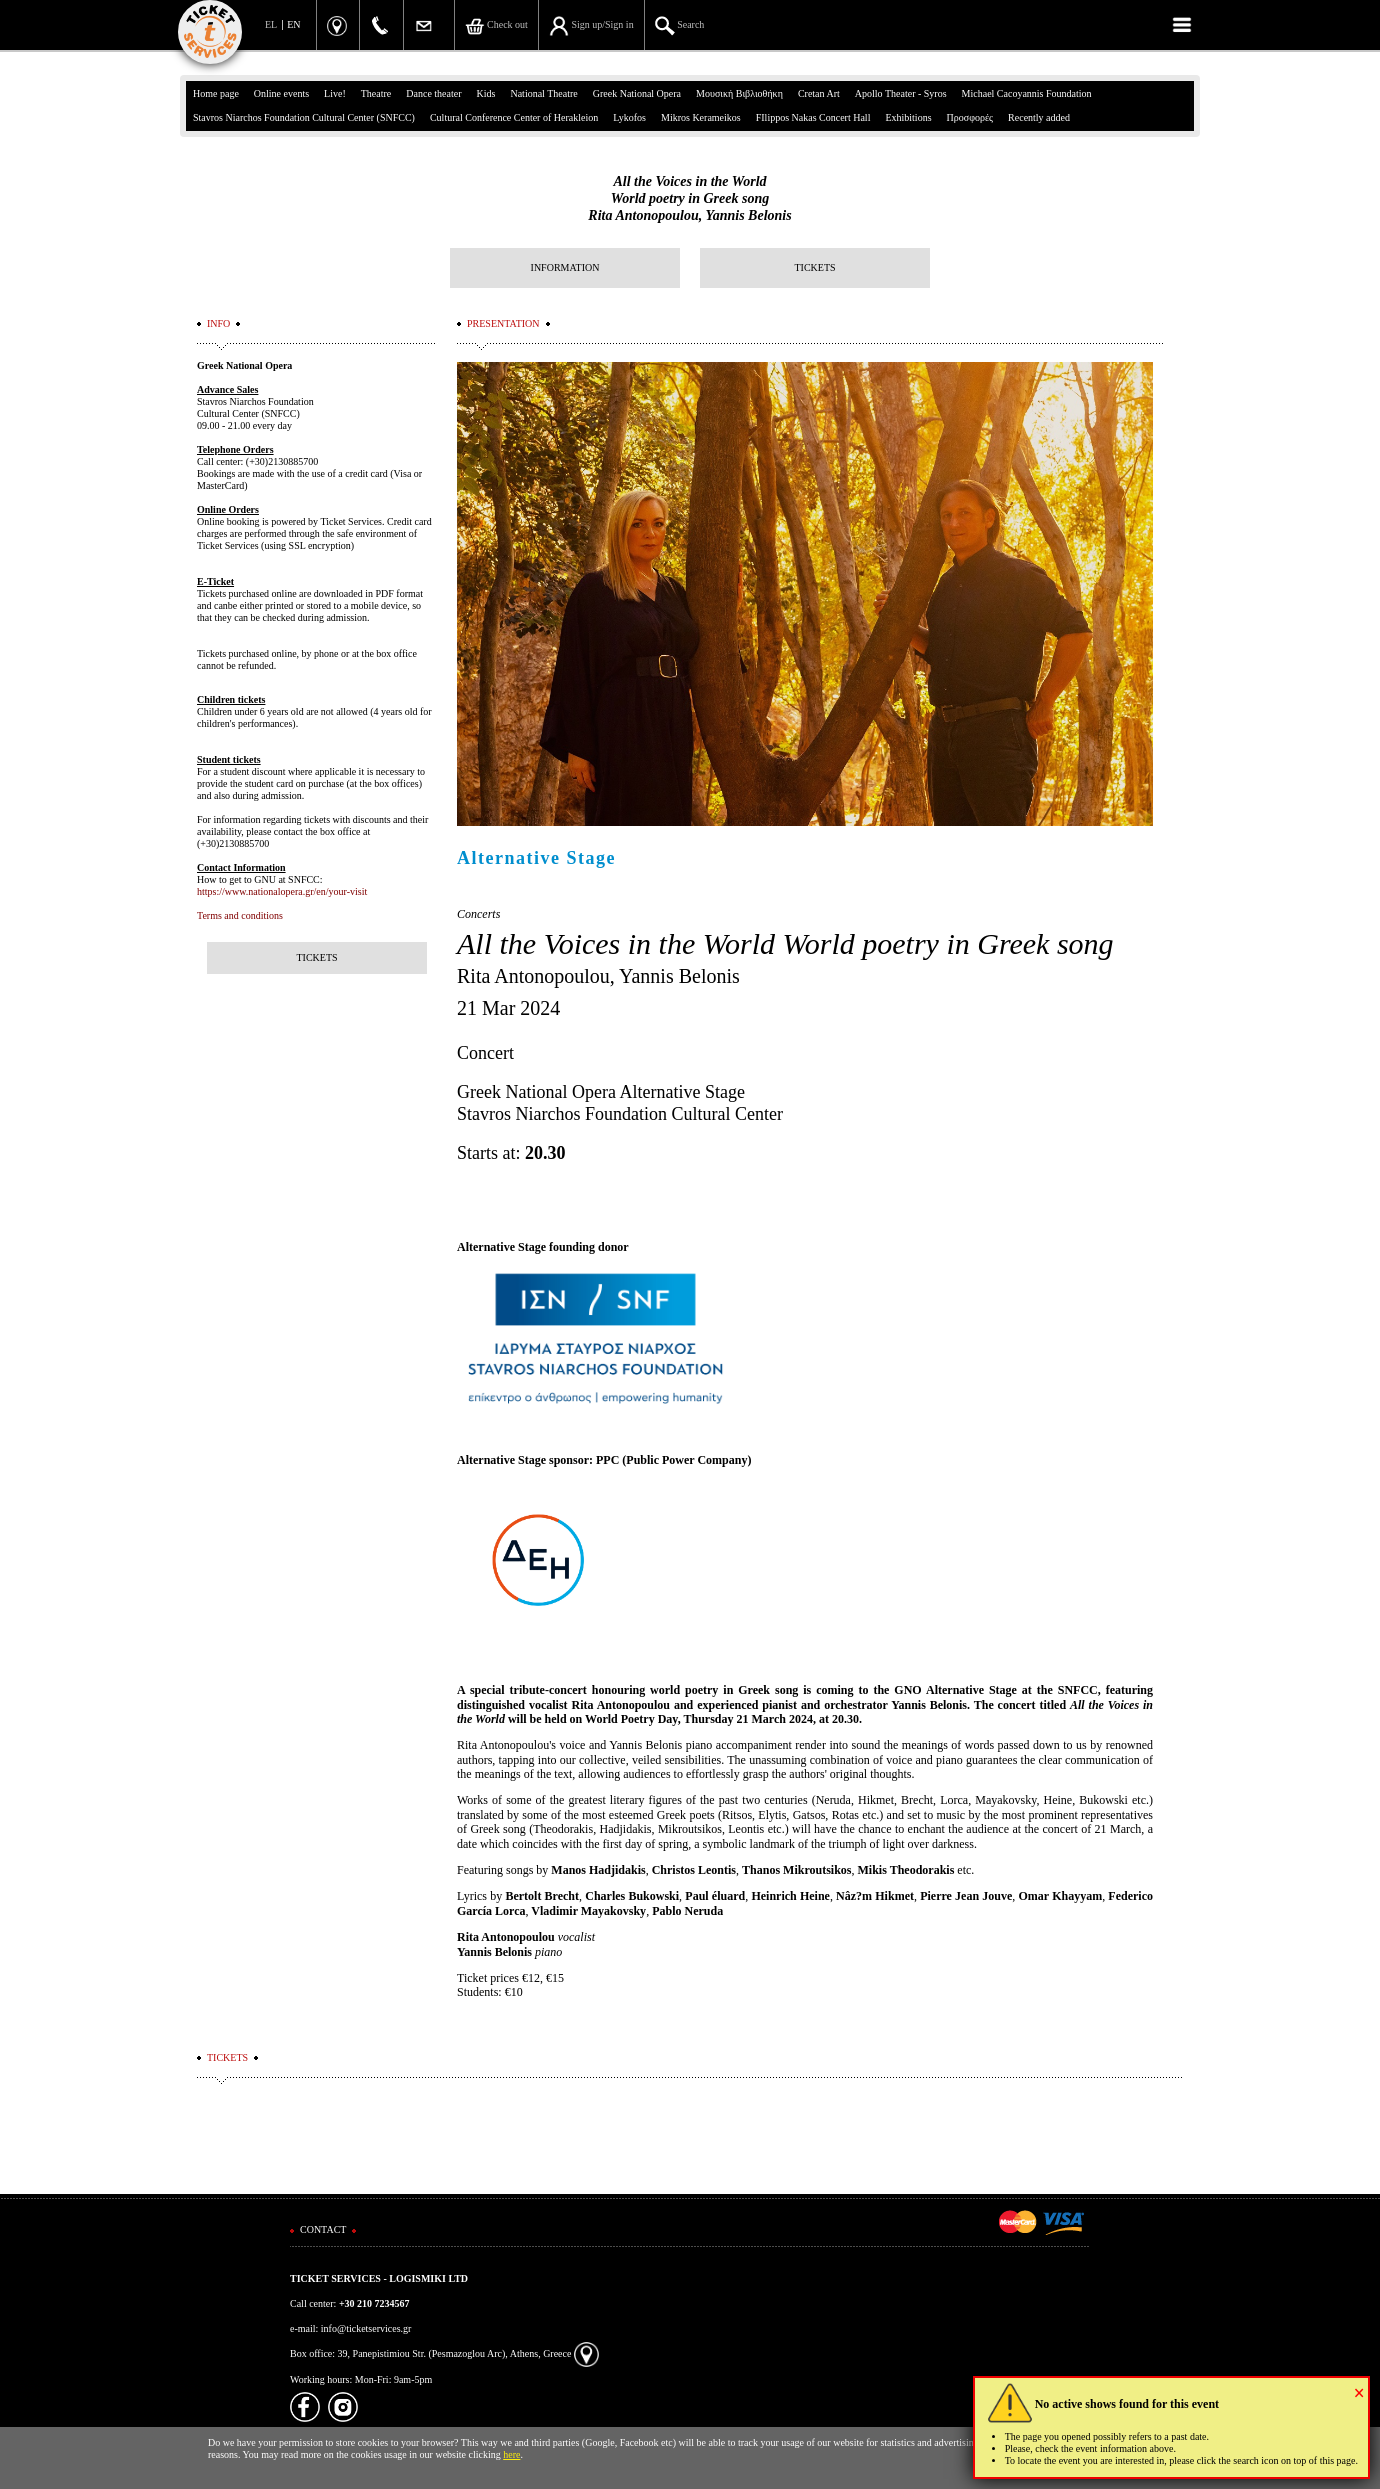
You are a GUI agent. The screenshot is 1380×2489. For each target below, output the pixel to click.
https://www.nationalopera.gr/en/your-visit (282, 891)
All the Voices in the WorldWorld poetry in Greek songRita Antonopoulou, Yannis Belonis (689, 198)
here (511, 2454)
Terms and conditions (240, 915)
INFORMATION (565, 267)
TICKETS (814, 267)
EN (293, 24)
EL (271, 24)
